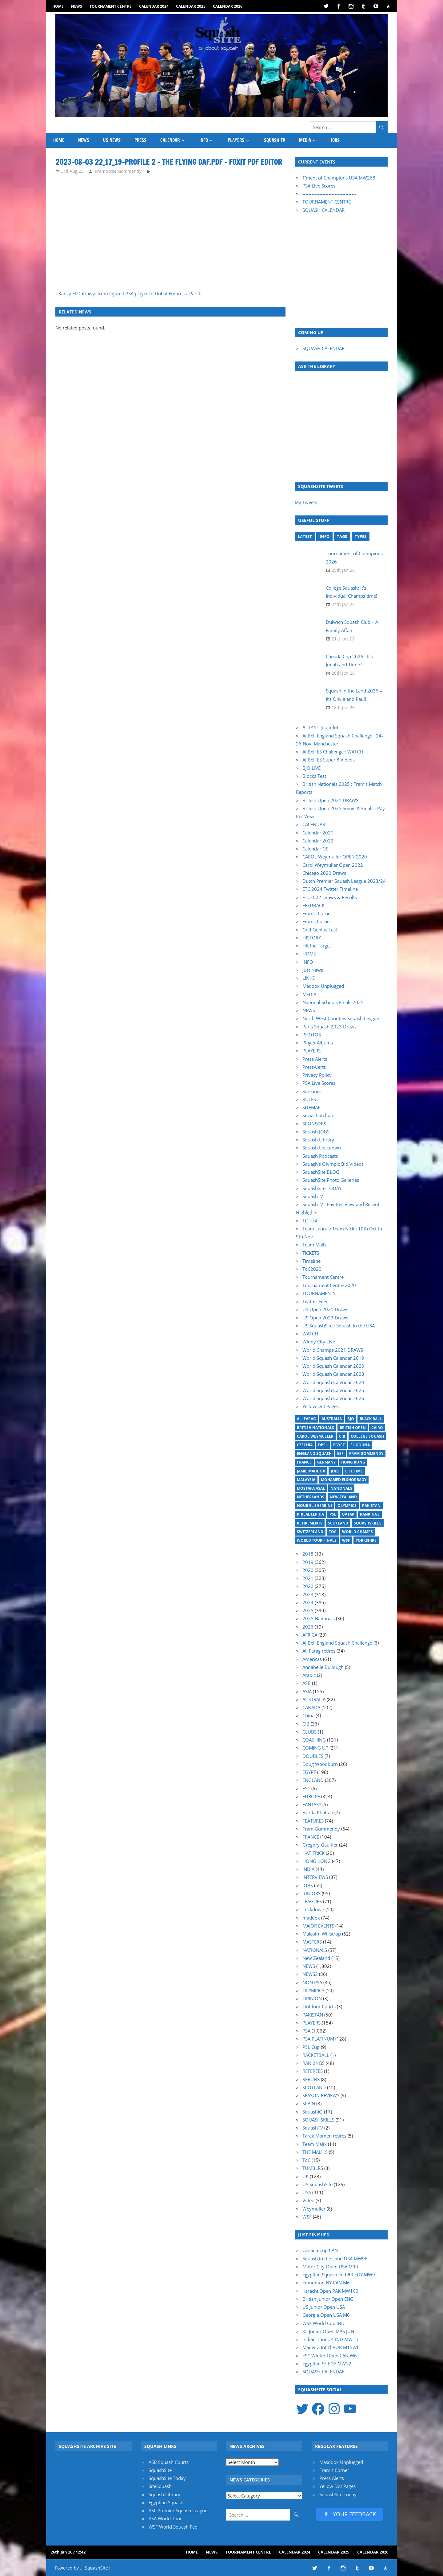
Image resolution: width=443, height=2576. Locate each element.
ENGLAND (313, 1780)
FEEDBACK (313, 905)
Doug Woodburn (320, 1764)
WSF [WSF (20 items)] (346, 1540)
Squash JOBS (315, 1132)
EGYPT (309, 1772)
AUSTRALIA (313, 1699)
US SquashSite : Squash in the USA (338, 1325)
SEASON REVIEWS (320, 2095)
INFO (203, 140)
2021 (307, 1578)
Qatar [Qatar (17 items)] (348, 1514)
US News (112, 140)
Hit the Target (316, 946)
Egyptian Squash (166, 2502)
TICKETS (310, 1253)
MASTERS (312, 1942)
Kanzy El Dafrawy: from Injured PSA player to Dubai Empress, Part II (130, 293)
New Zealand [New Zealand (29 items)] (343, 1497)
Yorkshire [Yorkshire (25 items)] (366, 1540)
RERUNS (311, 2079)
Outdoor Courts (319, 2006)
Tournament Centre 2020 (329, 1285)
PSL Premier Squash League (178, 2510)
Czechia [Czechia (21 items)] (305, 1444)
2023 (307, 1594)
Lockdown (313, 1909)
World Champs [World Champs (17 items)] (357, 1531)
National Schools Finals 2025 (333, 1002)
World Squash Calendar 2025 (333, 1390)
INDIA (308, 1869)
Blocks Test (314, 776)
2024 (307, 1602)
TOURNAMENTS (319, 1293)
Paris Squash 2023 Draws (329, 1027)
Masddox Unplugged (341, 2462)
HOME (58, 6)
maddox (311, 1918)
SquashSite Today (167, 2478)
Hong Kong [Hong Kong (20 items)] (353, 1462)
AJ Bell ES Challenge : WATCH (332, 752)
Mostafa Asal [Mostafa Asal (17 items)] (311, 1488)
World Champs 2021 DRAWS (332, 1350)
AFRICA (309, 1635)
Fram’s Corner (317, 913)
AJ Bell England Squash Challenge (337, 1643)
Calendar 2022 (317, 841)
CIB (305, 1724)
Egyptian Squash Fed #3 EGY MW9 (338, 2274)
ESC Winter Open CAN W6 (329, 2355)
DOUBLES (312, 1756)
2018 (307, 1554)
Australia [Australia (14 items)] (331, 1418)
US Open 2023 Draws (325, 1317)
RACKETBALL (315, 2055)
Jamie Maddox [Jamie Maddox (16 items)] (311, 1471)
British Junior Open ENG (327, 2299)
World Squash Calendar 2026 (333, 1398)
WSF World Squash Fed (173, 2527)
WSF (307, 2217)
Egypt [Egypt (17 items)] (339, 1444)
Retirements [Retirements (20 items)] (309, 1523)
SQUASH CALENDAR (323, 210)
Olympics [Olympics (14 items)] (347, 1505)
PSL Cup (311, 2047)
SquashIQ (312, 2112)
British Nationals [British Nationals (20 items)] (315, 1427)
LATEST (305, 536)
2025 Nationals (318, 1618)
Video (308, 2200)
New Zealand (316, 1958)
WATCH (310, 1333)
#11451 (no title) (320, 727)
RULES (309, 1099)
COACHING (314, 1740)
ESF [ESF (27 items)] (340, 1453)
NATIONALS (314, 1950)
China (308, 1715)
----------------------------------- (329, 194)
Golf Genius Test (319, 930)
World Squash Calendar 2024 (333, 1382)
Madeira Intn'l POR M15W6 (331, 2347)
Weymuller (313, 2209)
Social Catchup (317, 1115)
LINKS (308, 978)
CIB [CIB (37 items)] (342, 1436)
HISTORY (311, 938)
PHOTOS (311, 1035)
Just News (312, 970)
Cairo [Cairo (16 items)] (377, 1427)
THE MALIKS (315, 2152)
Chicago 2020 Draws (324, 873)
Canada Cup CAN (320, 2250)
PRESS (140, 140)
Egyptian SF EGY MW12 (326, 2363)
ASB (306, 1683)
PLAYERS (236, 140)
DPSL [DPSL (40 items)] (323, 1444)
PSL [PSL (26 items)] (332, 1514)
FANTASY (311, 1804)
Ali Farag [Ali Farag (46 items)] (306, 1418)
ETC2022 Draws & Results (329, 897)
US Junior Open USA (323, 2307)
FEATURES (313, 1821)
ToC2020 (311, 1269)
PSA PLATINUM (318, 2039)
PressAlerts (314, 1067)
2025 (307, 1610)
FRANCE (310, 1837)
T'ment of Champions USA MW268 (338, 178)
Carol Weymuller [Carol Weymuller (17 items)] (315, 1436)
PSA (306, 2031)
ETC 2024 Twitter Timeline (330, 889)
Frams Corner (316, 921)
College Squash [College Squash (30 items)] (367, 1436)
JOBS (335, 140)
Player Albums (317, 1043)
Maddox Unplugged (323, 986)
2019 (307, 1562)
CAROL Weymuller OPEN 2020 (334, 857)
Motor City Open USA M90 (330, 2266)
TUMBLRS (312, 2168)
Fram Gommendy (321, 1829)
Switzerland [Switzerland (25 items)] (310, 1531)
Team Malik (314, 1245)
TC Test (309, 1220)
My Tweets (306, 502)
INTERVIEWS (315, 1877)
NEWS (76, 6)
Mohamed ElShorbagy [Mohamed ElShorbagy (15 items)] (343, 1479)
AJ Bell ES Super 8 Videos (328, 760)
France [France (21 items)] (304, 1462)
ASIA (307, 1691)
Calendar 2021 (317, 833)
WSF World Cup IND (323, 2323)
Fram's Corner (334, 2470)
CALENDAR (170, 140)
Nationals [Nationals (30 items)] (341, 1488)
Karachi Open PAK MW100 (330, 2291)
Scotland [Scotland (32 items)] (338, 1523)
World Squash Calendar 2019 (333, 1358)
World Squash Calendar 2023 (333, 1374)
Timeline (311, 1261)
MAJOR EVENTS (318, 1926)
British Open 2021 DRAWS (330, 800)
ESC (306, 1788)
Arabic (309, 1675)
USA (306, 2192)
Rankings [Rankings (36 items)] (370, 1514)
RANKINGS (313, 2063)
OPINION (312, 1998)
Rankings (311, 1091)
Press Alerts (314, 1059)
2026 (307, 1627)
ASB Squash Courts (169, 2462)
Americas (312, 1659)
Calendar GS (315, 849)
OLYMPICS (313, 1990)
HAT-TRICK (313, 1853)
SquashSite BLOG (320, 1172)
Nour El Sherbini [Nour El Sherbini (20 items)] (314, 1505)
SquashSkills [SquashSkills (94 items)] (367, 1523)
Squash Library (318, 1140)
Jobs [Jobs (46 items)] (335, 1471)
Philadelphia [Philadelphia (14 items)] (310, 1514)
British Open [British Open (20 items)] (353, 1427)
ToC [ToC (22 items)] (333, 1531)
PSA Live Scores (318, 186)
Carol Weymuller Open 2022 (332, 865)
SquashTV (312, 1196)
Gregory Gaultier (320, 1845)
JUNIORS (311, 1893)
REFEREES (312, 2071)
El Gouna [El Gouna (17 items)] (360, 1444)
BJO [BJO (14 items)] (350, 1418)
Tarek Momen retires (324, 2136)
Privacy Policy (317, 1075)
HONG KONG (316, 1861)
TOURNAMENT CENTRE (326, 202)
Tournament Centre (111, 6)
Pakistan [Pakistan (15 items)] (371, 1505)
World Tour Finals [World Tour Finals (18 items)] (317, 1540)
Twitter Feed (315, 1301)
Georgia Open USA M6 (326, 2315)
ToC (306, 2160)
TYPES (360, 536)
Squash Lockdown (321, 1148)
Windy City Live (318, 1341)
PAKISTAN (312, 2015)
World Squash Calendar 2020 (333, 1366)
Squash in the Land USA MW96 (335, 2258)
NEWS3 (310, 1974)
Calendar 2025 (191, 6)
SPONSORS (314, 1123)
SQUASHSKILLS (318, 2120)
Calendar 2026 (227, 6)
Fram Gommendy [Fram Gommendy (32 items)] (366, 1453)
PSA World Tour (165, 2518)
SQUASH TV (274, 140)
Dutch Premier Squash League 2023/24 (344, 881)
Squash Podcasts (320, 1156)
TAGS (342, 536)
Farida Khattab (317, 1812)
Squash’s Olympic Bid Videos (333, 1164)
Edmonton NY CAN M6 (326, 2282)
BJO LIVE (311, 768)
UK (305, 2176)
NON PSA (312, 1982)
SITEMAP (311, 1107)
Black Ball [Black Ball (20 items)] (371, 1418)
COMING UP (315, 1748)
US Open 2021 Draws (325, 1309)
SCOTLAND (314, 2087)
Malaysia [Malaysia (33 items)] (306, 1479)
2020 (307, 1570)
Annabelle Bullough (323, 1667)
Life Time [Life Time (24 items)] (354, 1471)
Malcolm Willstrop (321, 1934)
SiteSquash (160, 2486)
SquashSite (160, 2470)
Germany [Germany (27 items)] (326, 1462)
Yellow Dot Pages (320, 1406)
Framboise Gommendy (118, 171)
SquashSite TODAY (321, 1188)
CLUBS (309, 1732)
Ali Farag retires (318, 1651)
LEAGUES (312, 1901)
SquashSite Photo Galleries (330, 1180)
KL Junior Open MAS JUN (328, 2331)
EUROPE (311, 1796)
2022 (307, 1586)
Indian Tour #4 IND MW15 (330, 2339)
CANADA (311, 1707)
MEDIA (305, 140)
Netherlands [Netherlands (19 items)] (310, 1497)
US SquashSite (317, 2184)
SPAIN (308, 2103)
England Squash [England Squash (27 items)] (314, 1453)
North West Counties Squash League (340, 1018)
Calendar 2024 (154, 6)
